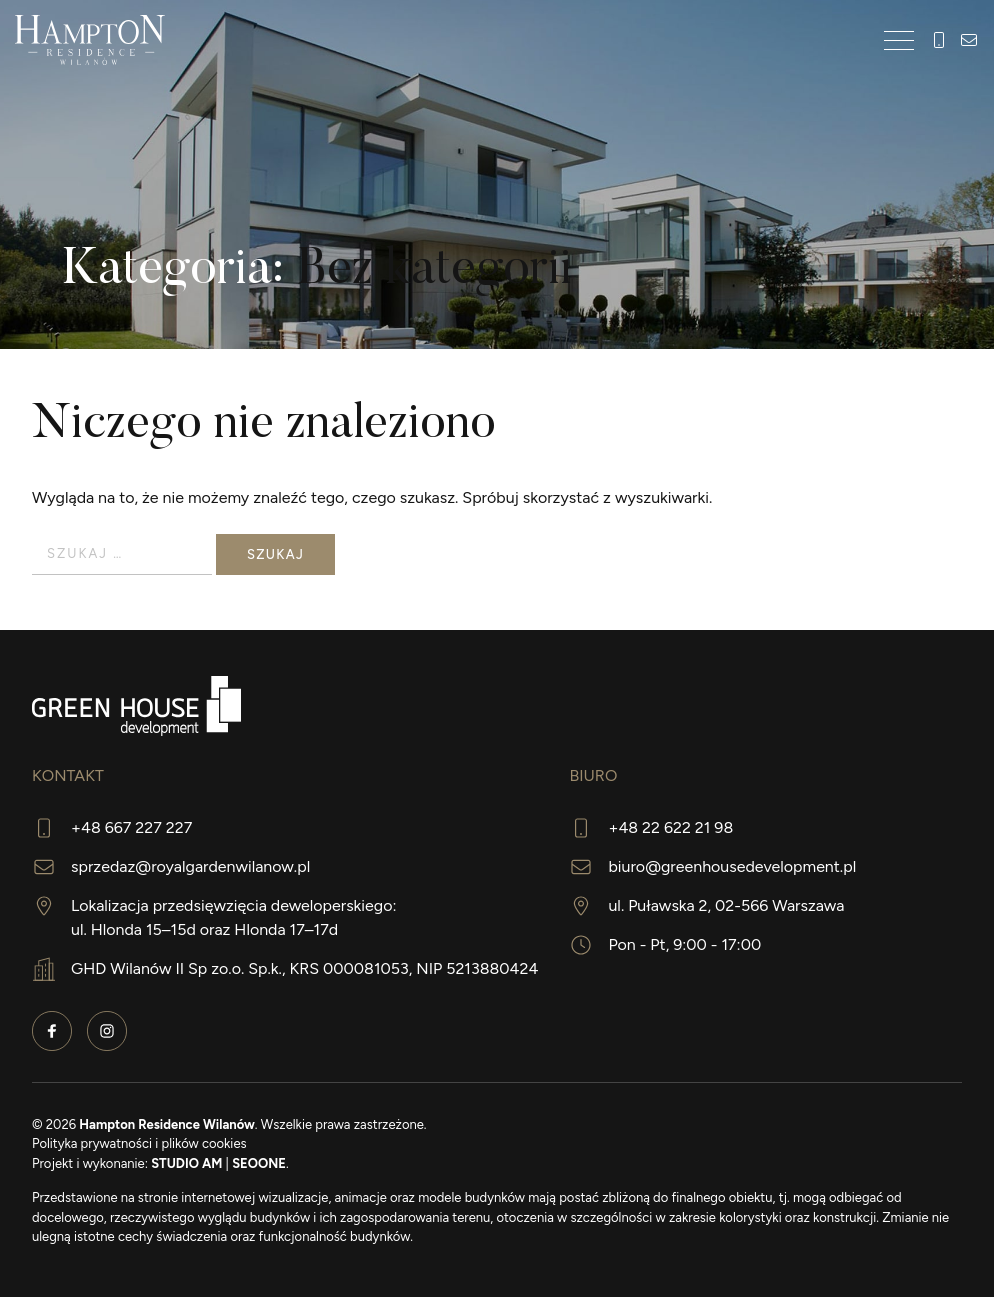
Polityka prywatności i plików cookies (139, 1143)
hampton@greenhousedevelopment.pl (969, 40)
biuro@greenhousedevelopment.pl (732, 866)
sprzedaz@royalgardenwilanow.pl (190, 866)
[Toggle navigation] (899, 40)
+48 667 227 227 (939, 40)
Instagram (107, 1031)
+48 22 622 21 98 (670, 827)
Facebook (52, 1031)
